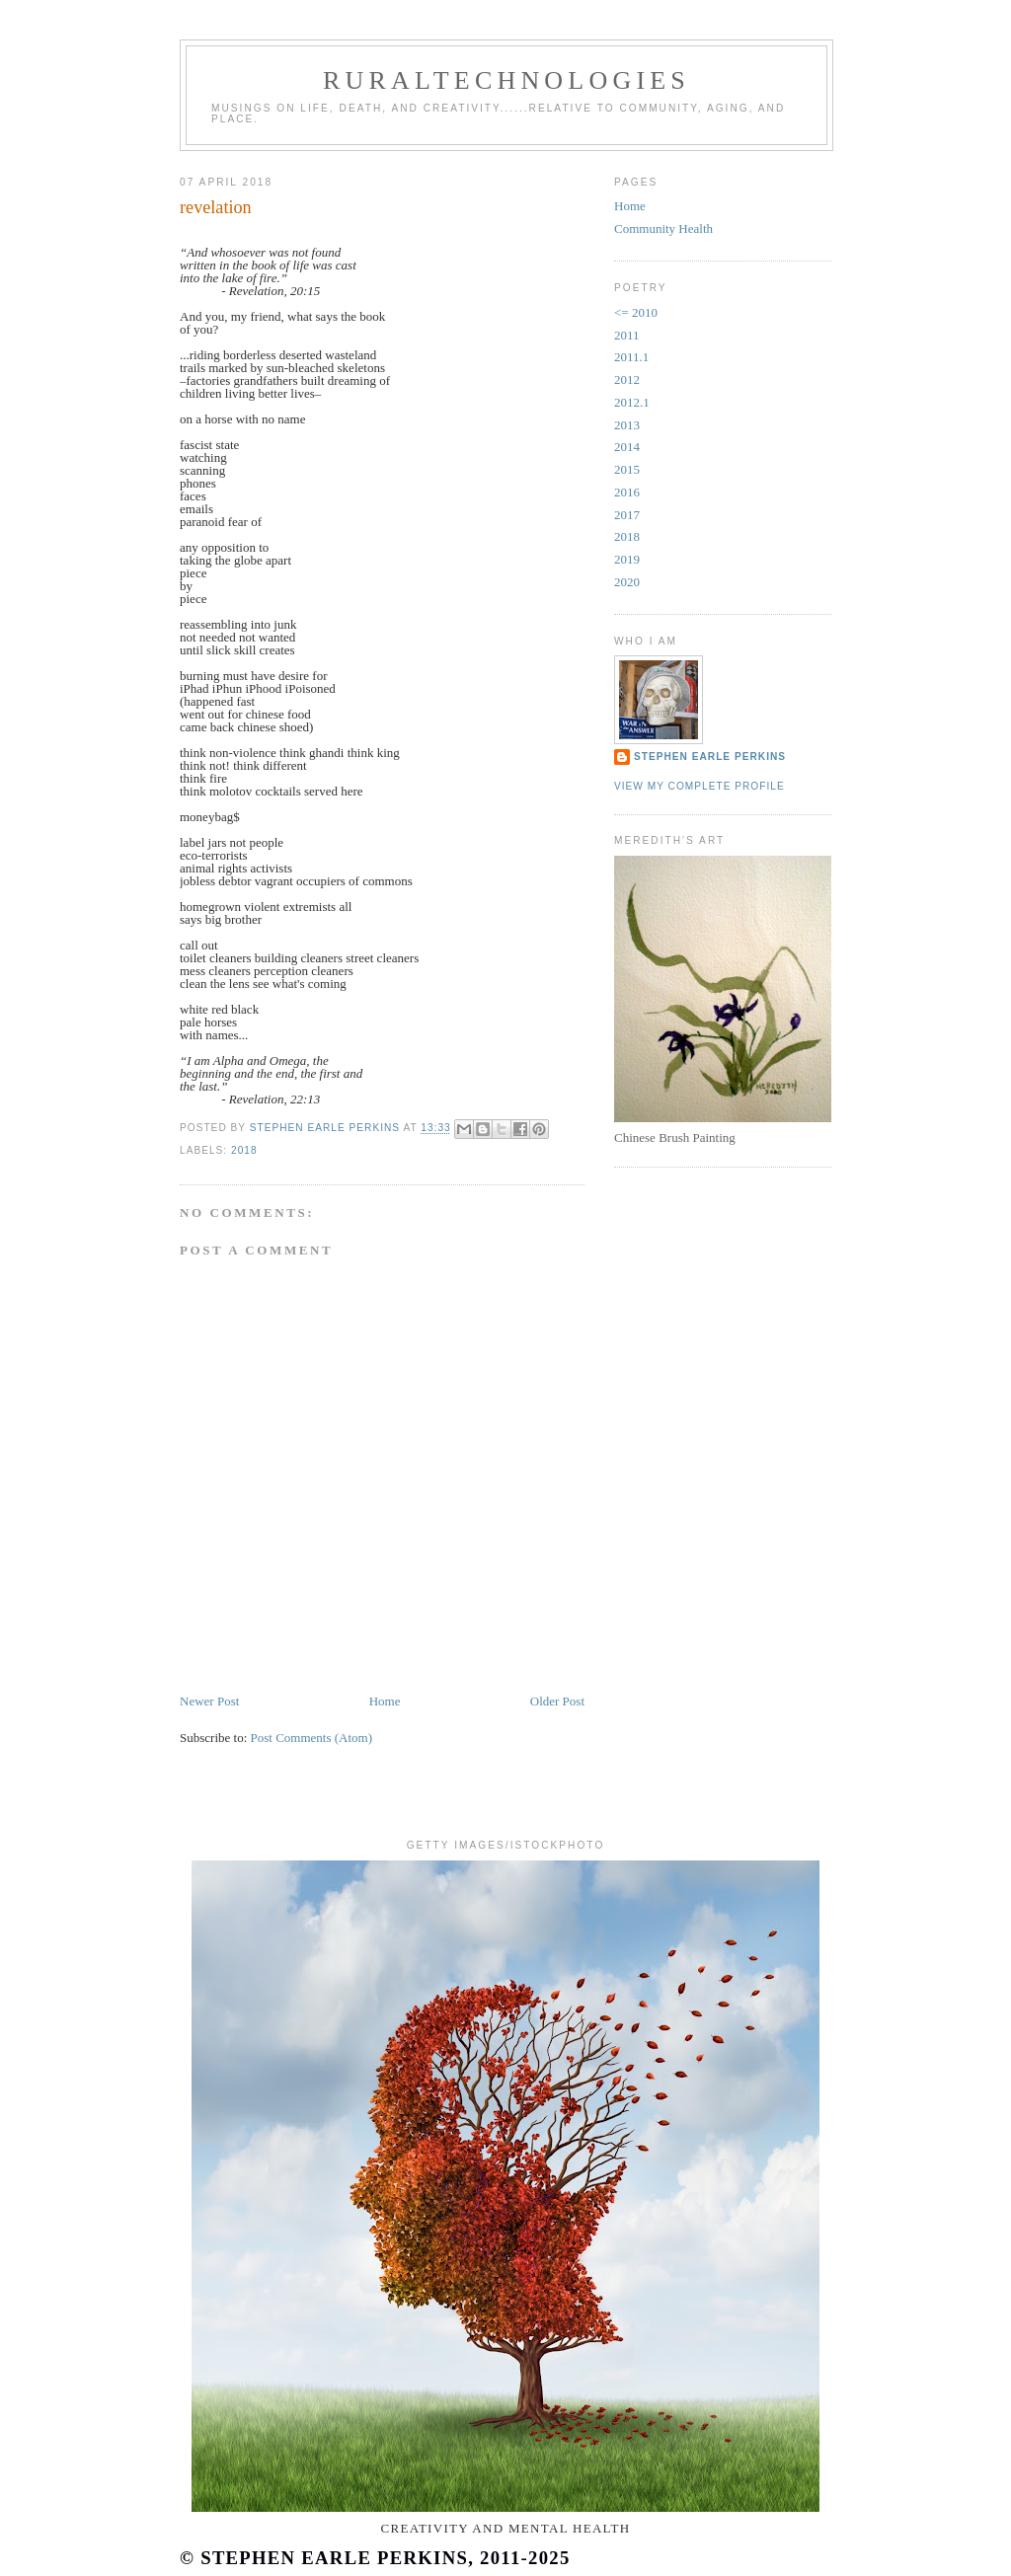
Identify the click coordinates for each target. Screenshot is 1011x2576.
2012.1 (632, 402)
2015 (627, 469)
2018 (244, 1150)
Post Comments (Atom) (312, 1737)
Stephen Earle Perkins (710, 756)
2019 (627, 559)
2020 (627, 581)
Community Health (663, 228)
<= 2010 (636, 312)
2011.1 (631, 356)
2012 (627, 379)
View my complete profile (699, 786)
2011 (627, 335)
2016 (627, 492)
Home (385, 1701)
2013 (627, 424)
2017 (627, 514)
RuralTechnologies (506, 80)
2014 (627, 446)
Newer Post (209, 1701)
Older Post (557, 1701)
